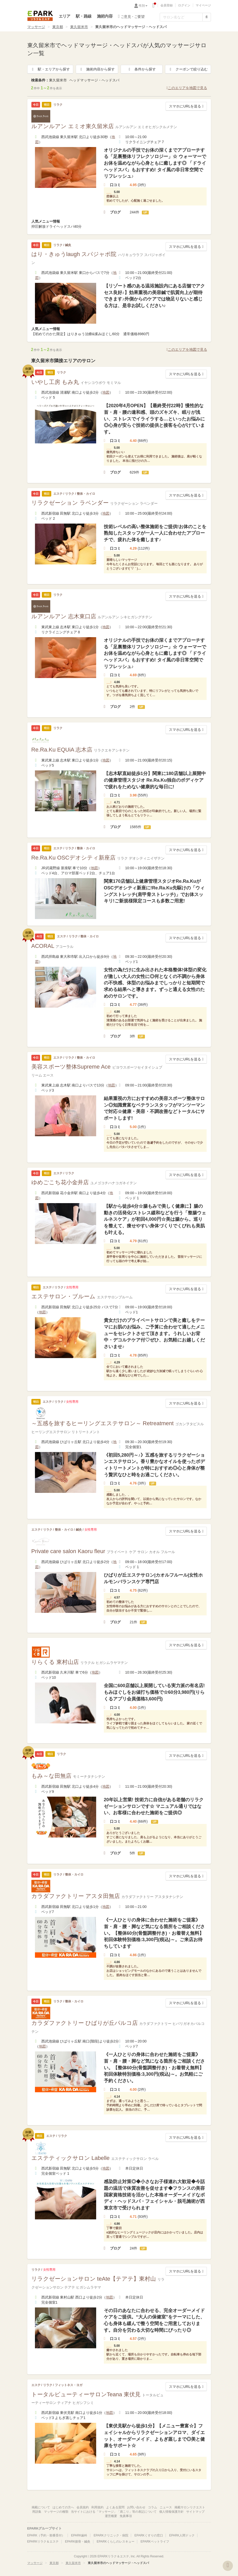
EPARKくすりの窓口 (148, 2535)
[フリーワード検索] (181, 17)
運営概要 (111, 2516)
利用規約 (97, 2507)
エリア (64, 16)
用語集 (36, 2511)
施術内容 (104, 16)
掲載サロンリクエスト (189, 2507)
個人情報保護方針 (171, 2511)
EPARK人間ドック (182, 2535)
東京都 (57, 27)
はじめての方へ (63, 2507)
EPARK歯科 (79, 2535)
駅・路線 (83, 16)
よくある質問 (115, 2507)
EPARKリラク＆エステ (40, 16)
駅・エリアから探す (50, 69)
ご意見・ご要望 (131, 16)
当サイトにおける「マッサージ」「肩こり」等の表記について (114, 2511)
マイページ (203, 5)
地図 (105, 392)
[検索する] (207, 17)
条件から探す (141, 69)
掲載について (41, 2507)
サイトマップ (195, 2511)
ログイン (184, 5)
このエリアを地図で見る (186, 88)
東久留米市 (79, 27)
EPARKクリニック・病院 (111, 2535)
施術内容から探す (97, 69)
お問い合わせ (136, 2507)
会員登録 (166, 5)
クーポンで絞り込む (188, 69)
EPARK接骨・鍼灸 (78, 2541)
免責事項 (126, 2516)
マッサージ (36, 27)
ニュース (166, 2507)
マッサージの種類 (56, 2511)
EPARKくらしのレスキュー (115, 2541)
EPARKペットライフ (155, 2541)
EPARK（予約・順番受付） (46, 2535)
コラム (152, 2507)
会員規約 (83, 2507)
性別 (143, 5)
